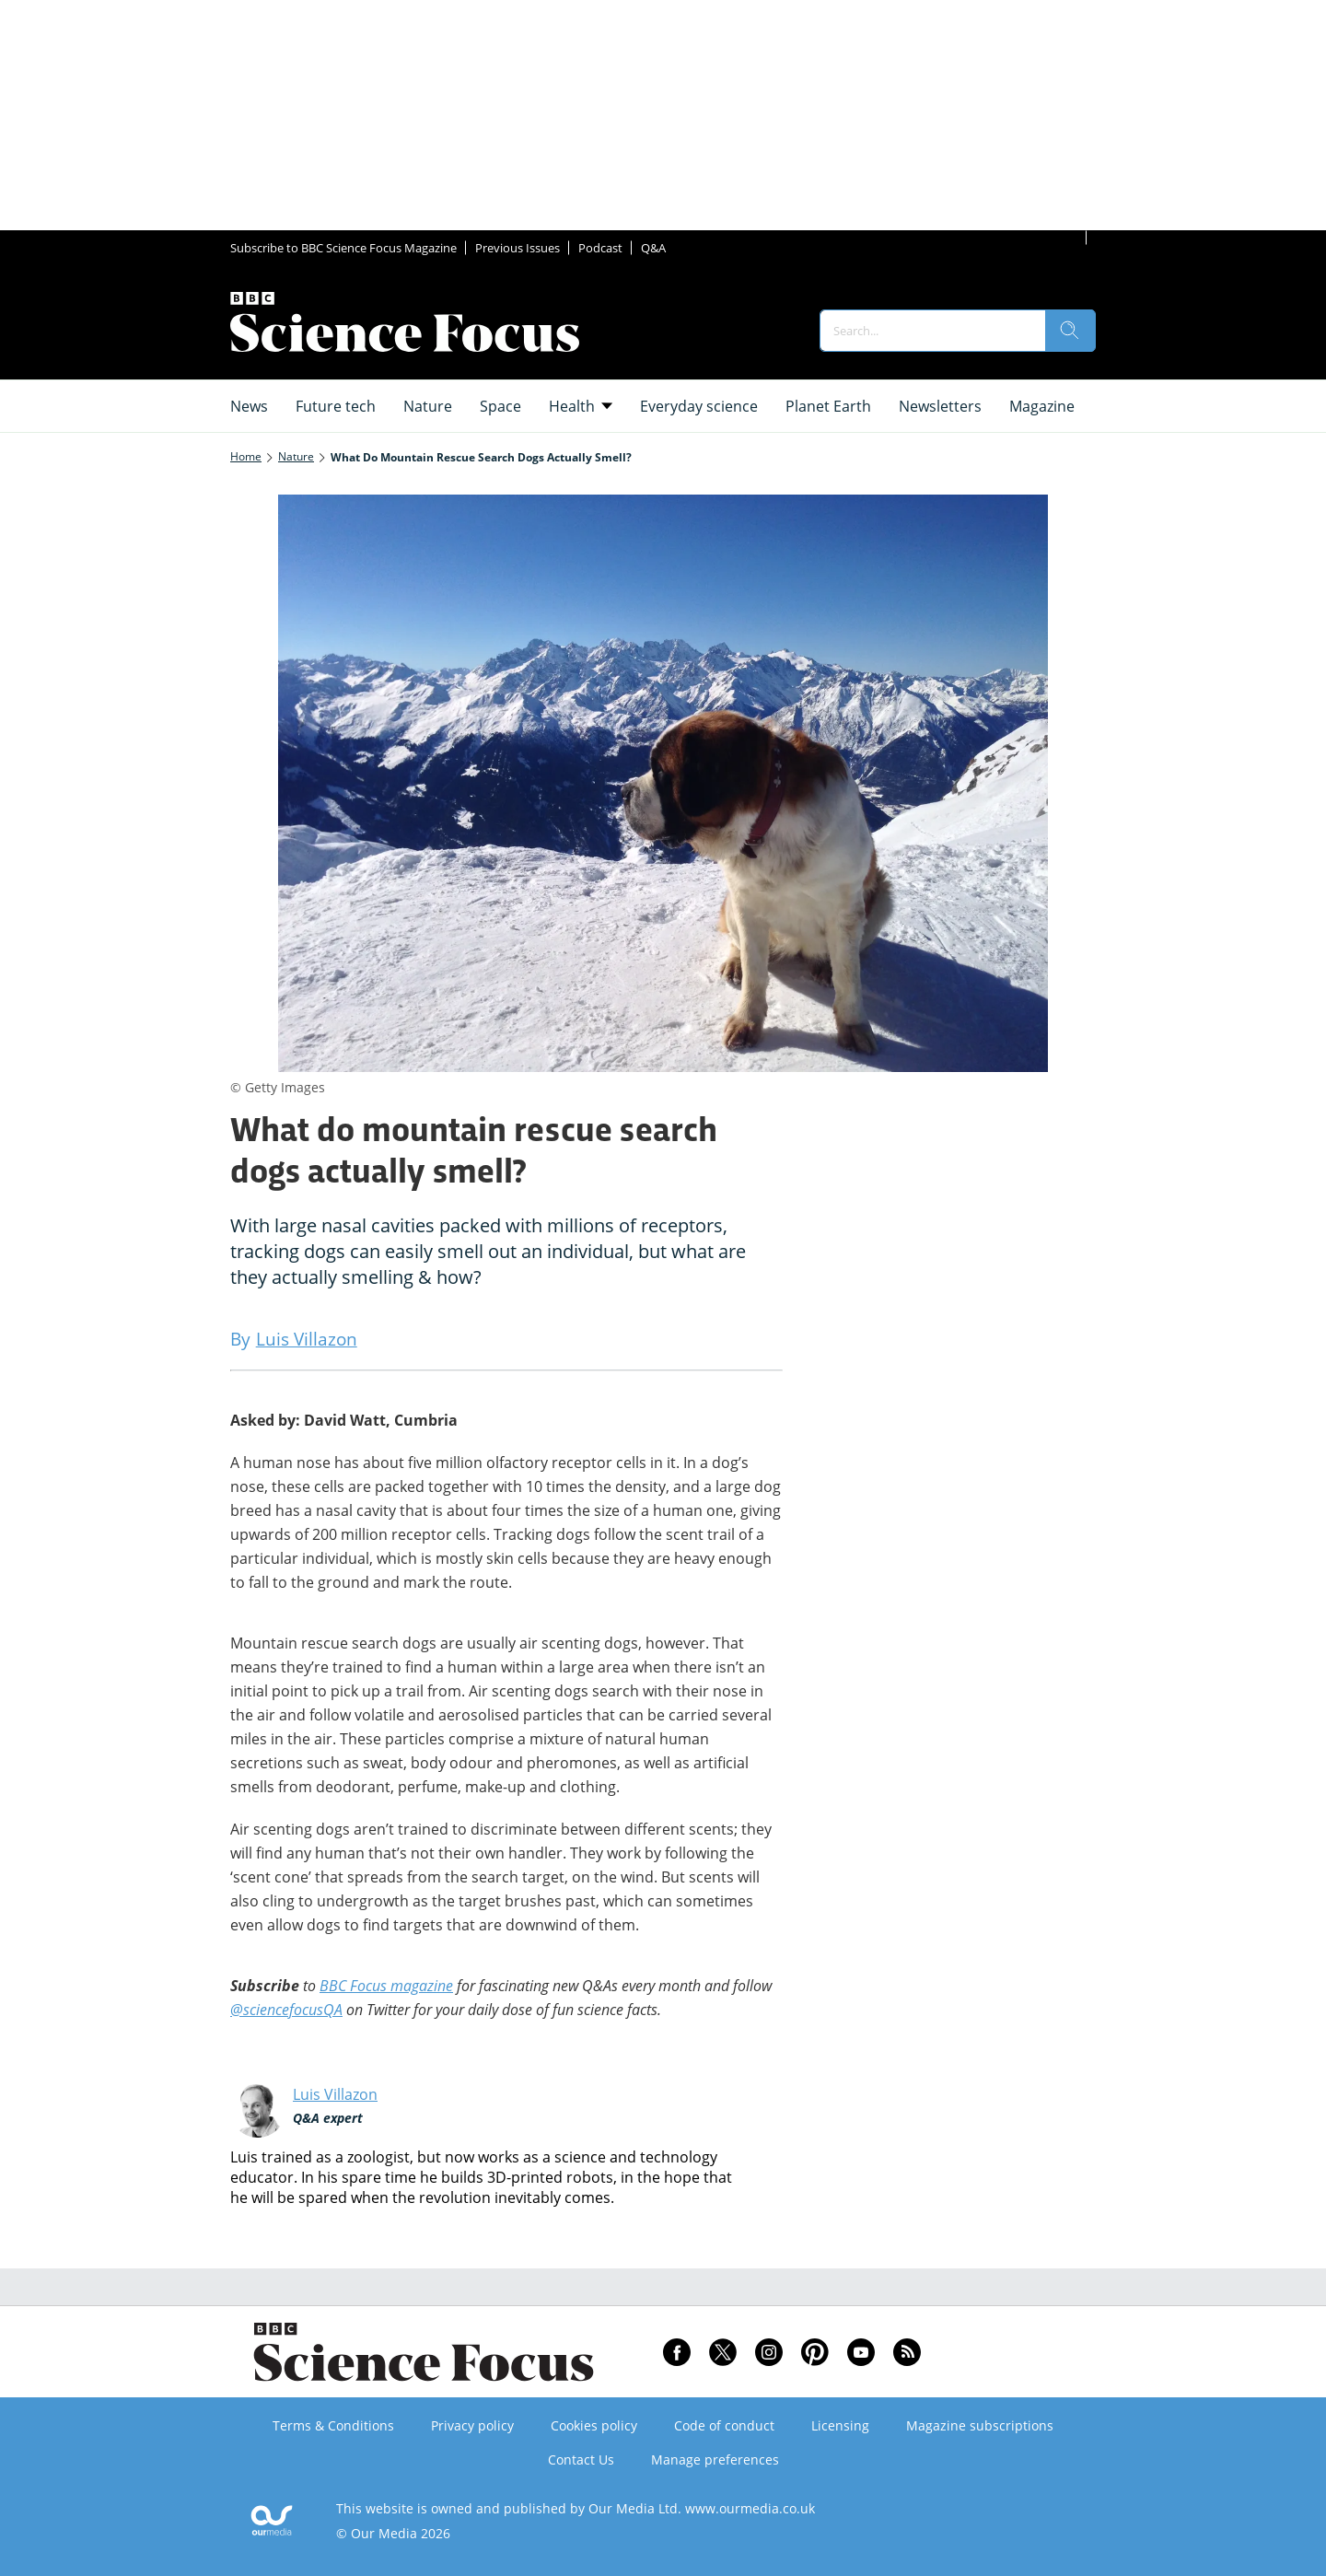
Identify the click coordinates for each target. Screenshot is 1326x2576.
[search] (1070, 330)
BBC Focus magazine (386, 1986)
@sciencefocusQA (286, 2009)
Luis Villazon (335, 2094)
